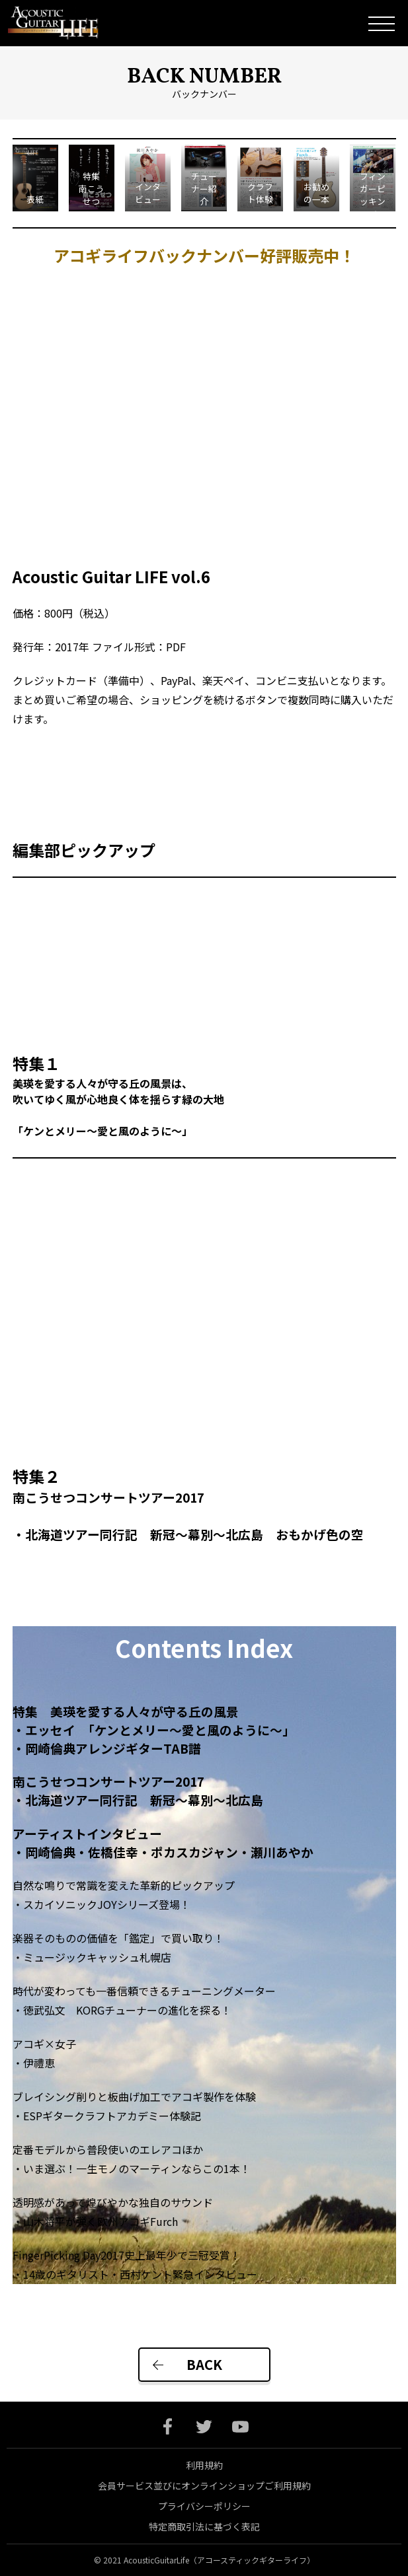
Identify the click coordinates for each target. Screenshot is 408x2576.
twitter (204, 2426)
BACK (204, 2364)
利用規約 (204, 2465)
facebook (167, 2426)
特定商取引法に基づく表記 (204, 2526)
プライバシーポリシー (204, 2506)
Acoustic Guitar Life (62, 23)
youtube (240, 2426)
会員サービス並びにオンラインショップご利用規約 (204, 2485)
